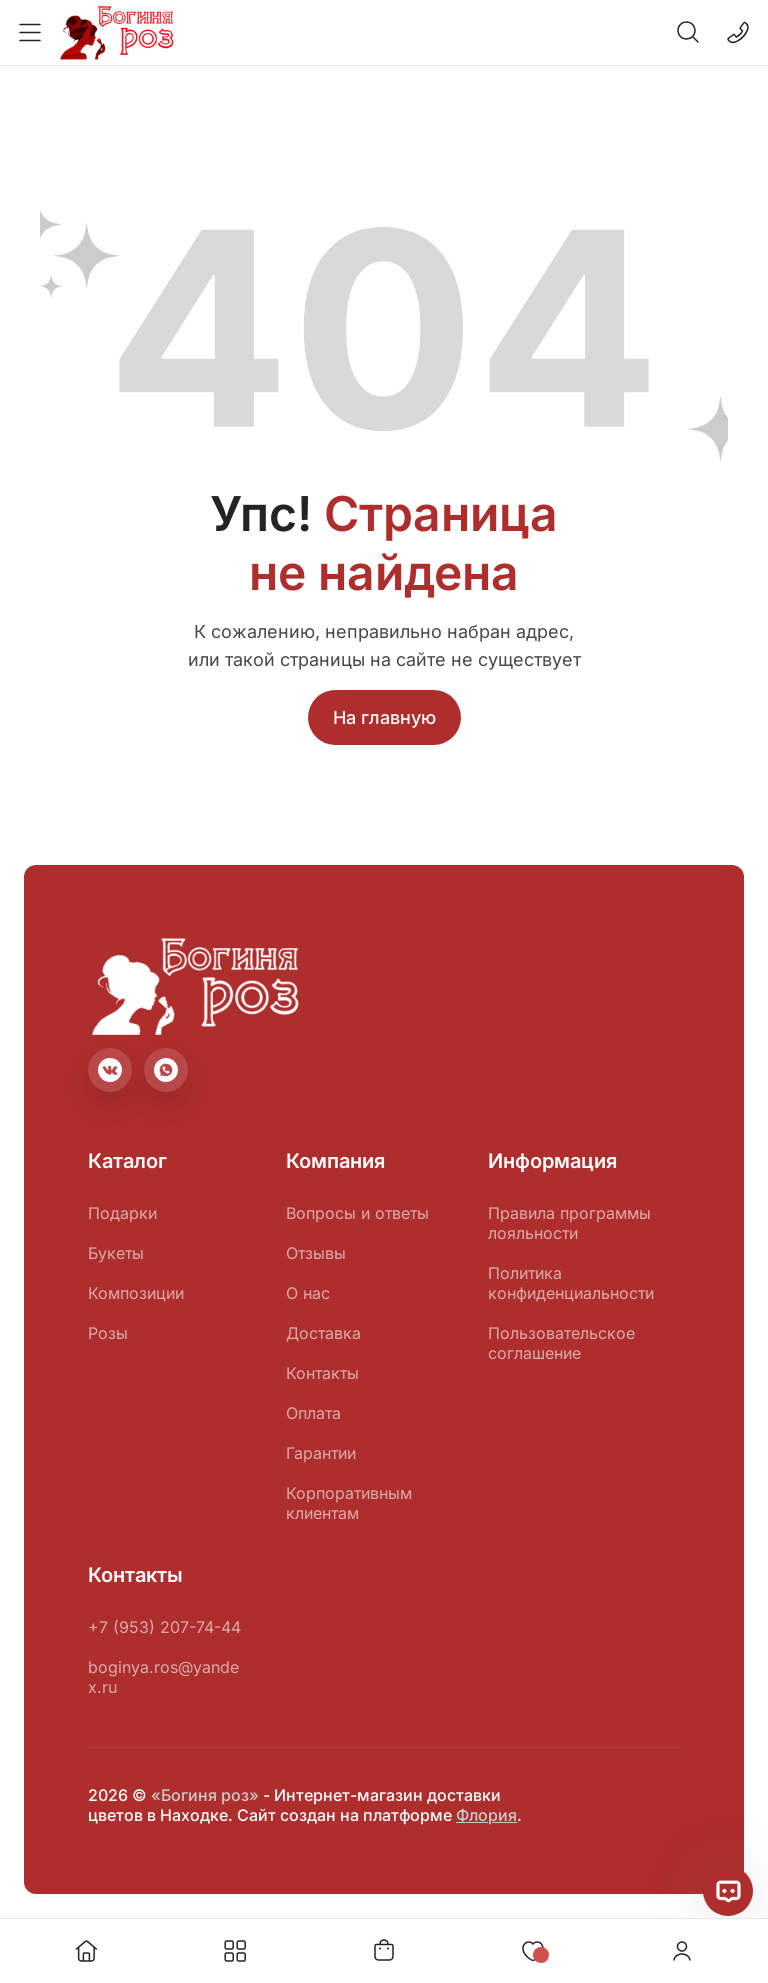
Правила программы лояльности (569, 1223)
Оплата (313, 1413)
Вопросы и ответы (357, 1213)
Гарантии (321, 1453)
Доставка (323, 1333)
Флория (486, 1815)
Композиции (136, 1293)
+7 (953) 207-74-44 (164, 1627)
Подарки (122, 1213)
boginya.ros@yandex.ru (163, 1677)
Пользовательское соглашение (561, 1343)
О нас (308, 1293)
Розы (108, 1333)
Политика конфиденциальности (571, 1283)
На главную (384, 717)
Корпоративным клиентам (349, 1503)
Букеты (116, 1253)
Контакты (322, 1373)
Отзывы (316, 1253)
